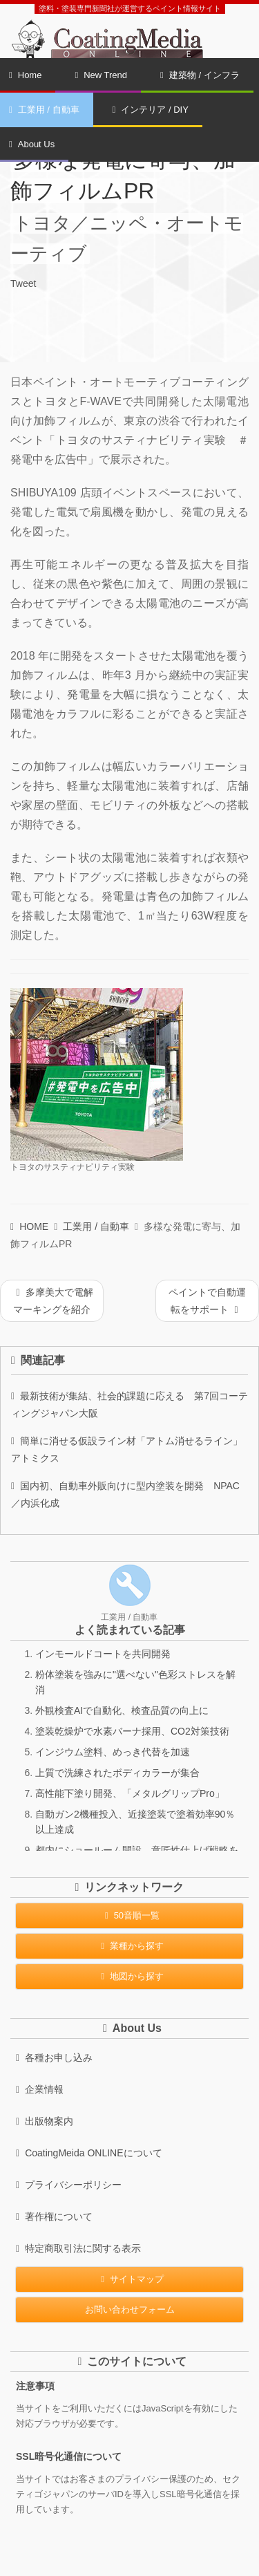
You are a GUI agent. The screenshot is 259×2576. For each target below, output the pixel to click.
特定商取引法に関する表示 (78, 2248)
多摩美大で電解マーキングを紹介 (53, 1301)
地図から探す (129, 1976)
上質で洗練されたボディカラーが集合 (117, 1772)
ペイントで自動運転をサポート (207, 1301)
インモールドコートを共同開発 (103, 1653)
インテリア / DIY (151, 109)
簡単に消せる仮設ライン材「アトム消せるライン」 (129, 1449)
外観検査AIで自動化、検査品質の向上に (122, 1710)
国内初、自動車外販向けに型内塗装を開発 (125, 1494)
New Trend (101, 75)
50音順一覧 (129, 1915)
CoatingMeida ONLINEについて (89, 2152)
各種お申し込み (54, 2057)
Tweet (23, 283)
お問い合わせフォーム (130, 2309)
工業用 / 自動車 (96, 1226)
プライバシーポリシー (69, 2184)
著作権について (54, 2216)
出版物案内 (44, 2121)
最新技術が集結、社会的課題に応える (129, 1404)
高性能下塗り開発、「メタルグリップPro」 (129, 1793)
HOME (29, 1226)
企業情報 (40, 2089)
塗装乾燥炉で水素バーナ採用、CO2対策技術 (132, 1731)
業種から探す (129, 1946)
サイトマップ (129, 2279)
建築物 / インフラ (200, 75)
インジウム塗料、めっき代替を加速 (112, 1751)
